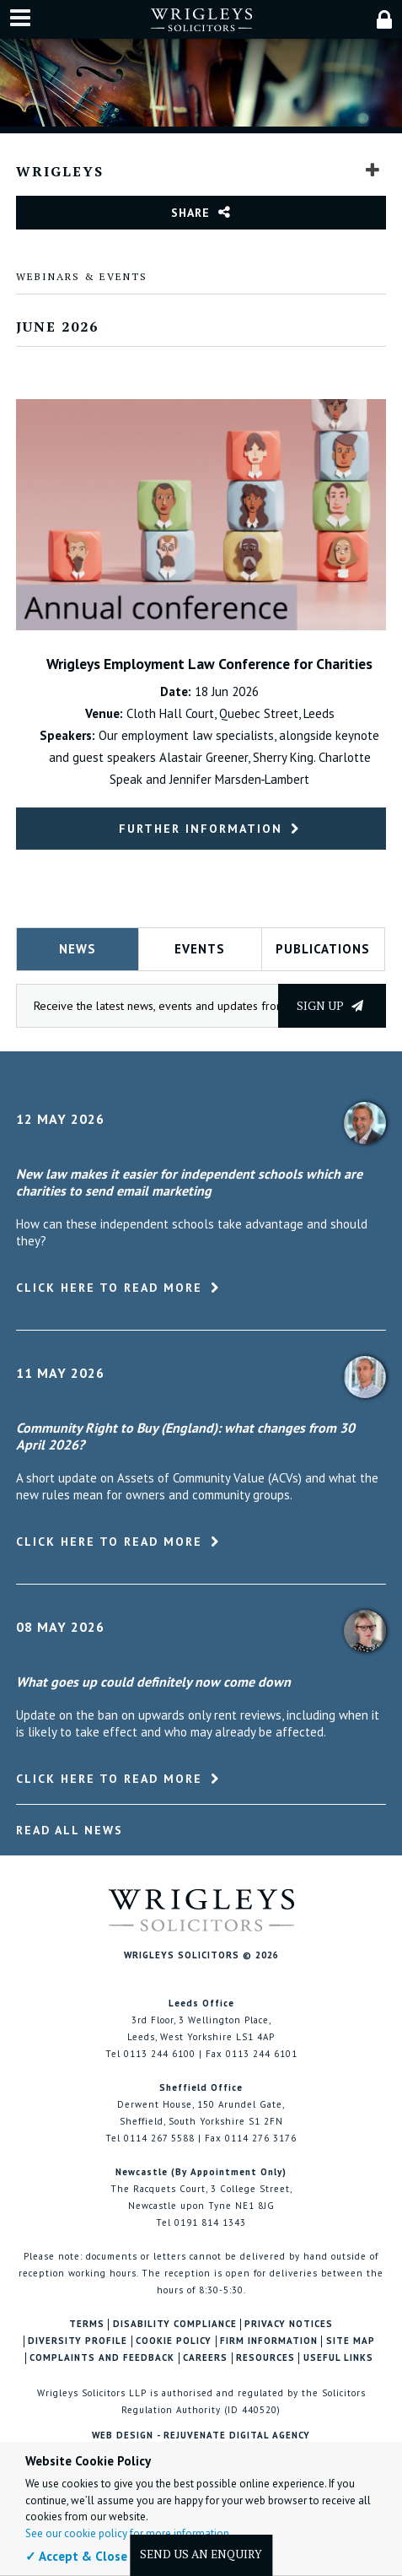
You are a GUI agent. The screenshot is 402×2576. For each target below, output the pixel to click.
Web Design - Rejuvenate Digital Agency (201, 2435)
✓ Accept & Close (76, 2556)
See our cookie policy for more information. (128, 2533)
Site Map (350, 2341)
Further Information (200, 828)
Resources (265, 2357)
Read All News (69, 1830)
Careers (205, 2357)
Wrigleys (60, 171)
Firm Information (269, 2341)
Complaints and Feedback (101, 2357)
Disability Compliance (175, 2324)
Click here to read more (109, 1287)
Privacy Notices (288, 2324)
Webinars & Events (81, 276)
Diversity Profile (77, 2341)
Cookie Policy (174, 2341)
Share (190, 212)
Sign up (330, 1005)
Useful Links (338, 2357)
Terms (87, 2324)
